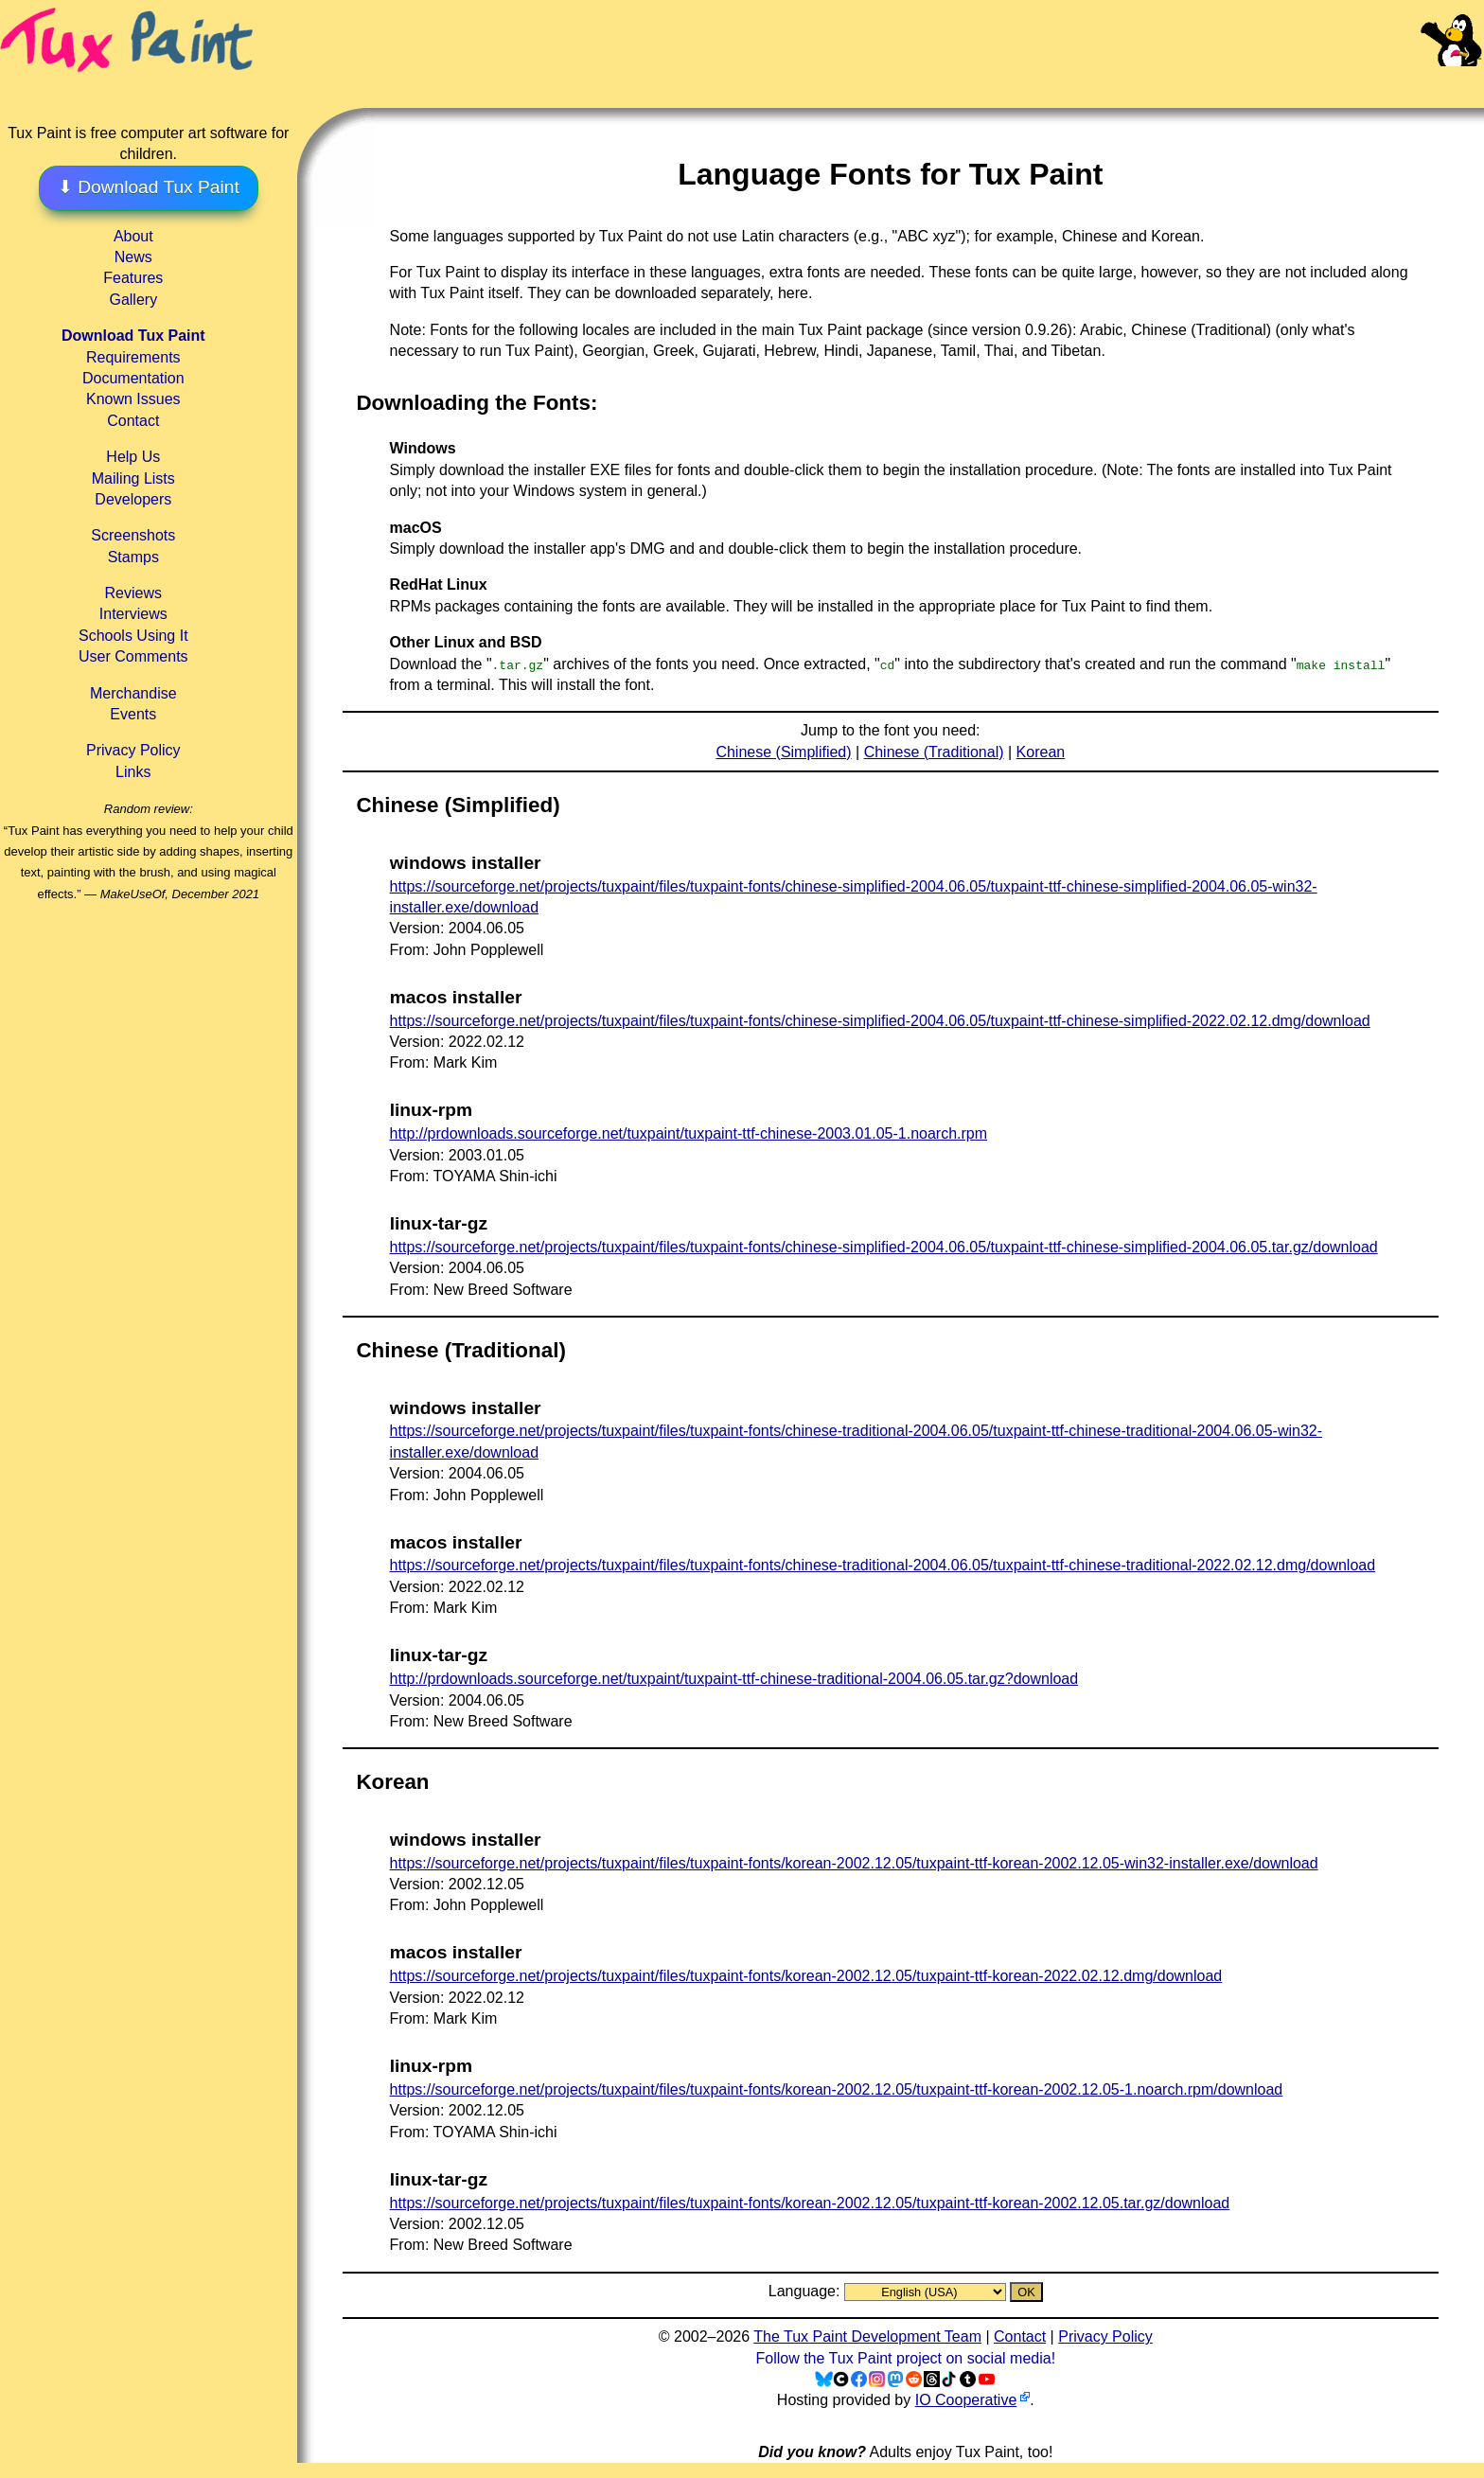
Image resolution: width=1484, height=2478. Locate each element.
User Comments (133, 656)
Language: (806, 2291)
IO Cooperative (966, 2400)
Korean (1041, 752)
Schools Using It (133, 636)
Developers (133, 499)
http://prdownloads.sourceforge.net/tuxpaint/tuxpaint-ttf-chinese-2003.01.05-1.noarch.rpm (688, 1133)
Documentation (133, 378)
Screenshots (133, 535)
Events (133, 714)
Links (132, 772)
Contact (133, 421)
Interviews (133, 614)
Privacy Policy (133, 750)
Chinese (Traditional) (934, 752)
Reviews (133, 593)
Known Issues (133, 399)
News (133, 257)
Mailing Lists (133, 478)
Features (133, 278)
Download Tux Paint (133, 335)
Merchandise (133, 693)
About (133, 236)
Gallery (133, 300)
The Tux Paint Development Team (867, 2336)
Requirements (133, 357)
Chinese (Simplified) (783, 752)
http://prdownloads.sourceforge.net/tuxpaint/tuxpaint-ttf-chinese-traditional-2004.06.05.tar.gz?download (734, 1679)
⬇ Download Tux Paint (148, 187)
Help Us (133, 457)
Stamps (133, 557)
